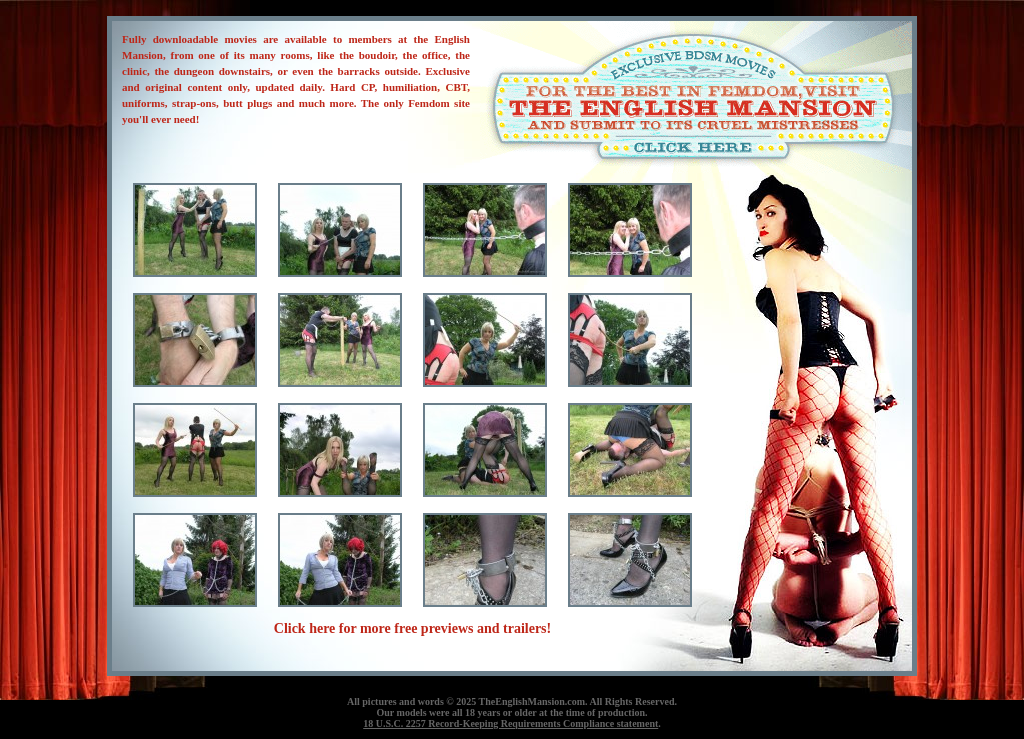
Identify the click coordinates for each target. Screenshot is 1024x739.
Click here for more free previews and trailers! (412, 628)
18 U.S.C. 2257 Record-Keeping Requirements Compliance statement (510, 723)
